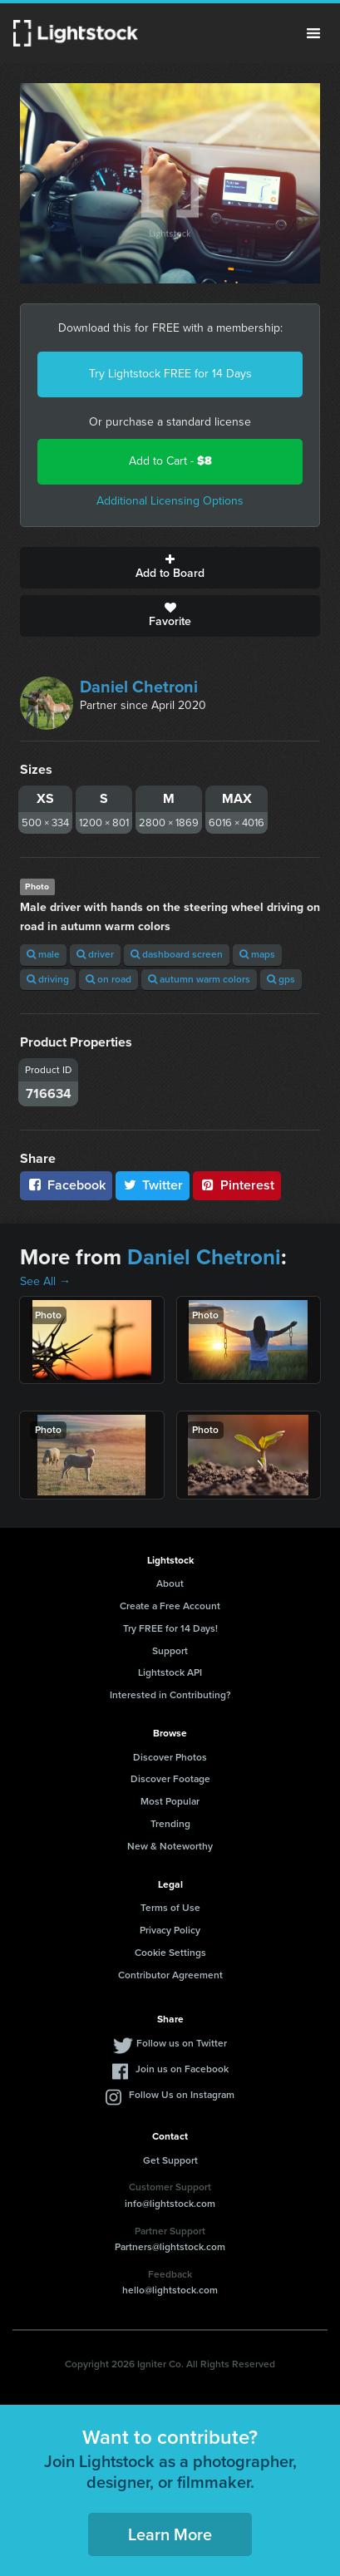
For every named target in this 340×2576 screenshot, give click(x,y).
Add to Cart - (170, 461)
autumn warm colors (199, 979)
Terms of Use (170, 1907)
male (43, 954)
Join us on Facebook (182, 2068)
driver (95, 954)
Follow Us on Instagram (181, 2094)
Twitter (153, 1184)
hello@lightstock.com (170, 2290)
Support (170, 1650)
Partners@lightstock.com (170, 2246)
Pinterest (237, 1184)
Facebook (66, 1184)
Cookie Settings (170, 1952)
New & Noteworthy (170, 1846)
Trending (170, 1823)
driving (48, 979)
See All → (45, 1281)
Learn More (170, 2534)
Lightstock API (170, 1672)
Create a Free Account (170, 1605)
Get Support (170, 2160)
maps (257, 954)
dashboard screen (177, 954)
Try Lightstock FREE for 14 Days (170, 373)
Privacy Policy (170, 1930)
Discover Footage (170, 1778)
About (170, 1583)
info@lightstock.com (170, 2203)
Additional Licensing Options (170, 501)
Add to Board (170, 568)
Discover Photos (170, 1757)
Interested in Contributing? (170, 1694)
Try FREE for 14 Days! (170, 1628)
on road (108, 979)
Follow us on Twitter (181, 2043)
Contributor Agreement (170, 1975)
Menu (313, 33)
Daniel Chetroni (139, 686)
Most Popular (170, 1801)
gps (281, 979)
